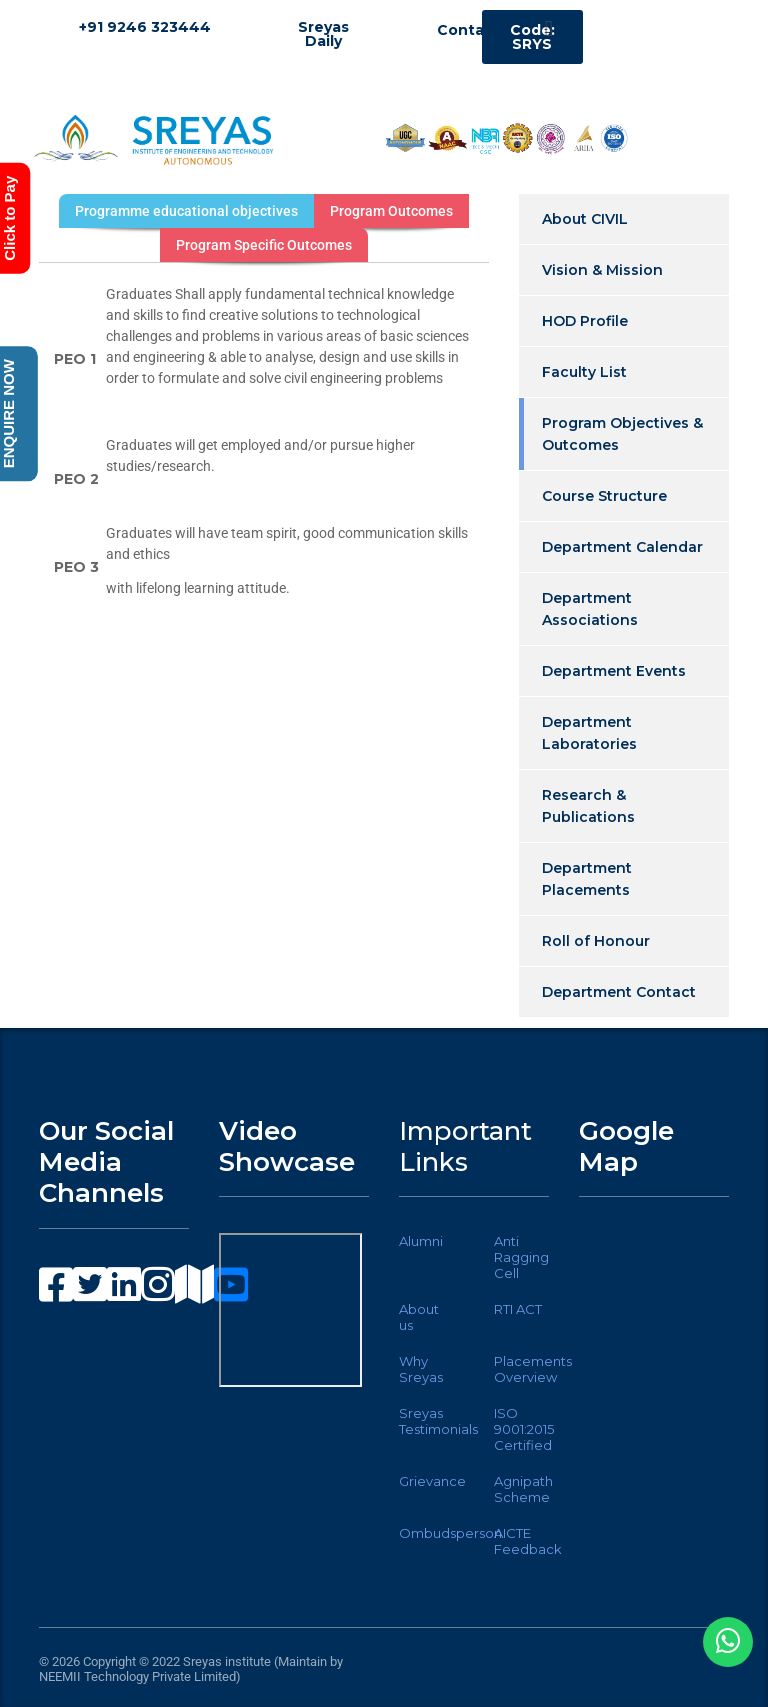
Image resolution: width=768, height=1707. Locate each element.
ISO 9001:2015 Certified (524, 1429)
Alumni (421, 1241)
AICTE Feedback (528, 1541)
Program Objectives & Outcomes (622, 434)
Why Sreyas (421, 1369)
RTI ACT (518, 1309)
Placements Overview (533, 1369)
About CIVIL (585, 219)
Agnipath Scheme (523, 1489)
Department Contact (619, 992)
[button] (548, 28)
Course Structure (604, 496)
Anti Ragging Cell (521, 1257)
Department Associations (590, 609)
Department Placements (587, 879)
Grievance (432, 1481)
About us (419, 1317)
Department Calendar (622, 547)
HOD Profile (585, 321)
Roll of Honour (596, 941)
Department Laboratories (589, 733)
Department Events (614, 671)
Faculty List (584, 372)
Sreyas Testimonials (438, 1421)
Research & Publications (588, 806)
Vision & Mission (602, 270)
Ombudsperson (450, 1533)
